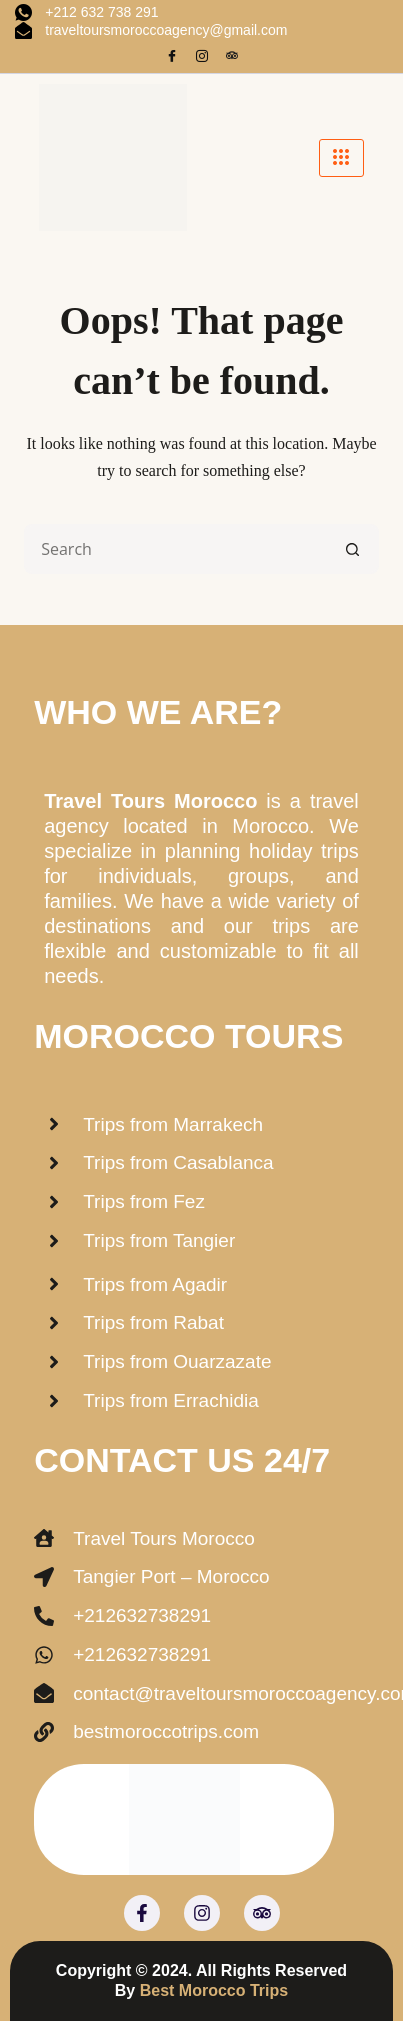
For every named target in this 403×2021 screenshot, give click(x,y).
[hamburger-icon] (341, 158)
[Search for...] (176, 549)
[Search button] (354, 549)
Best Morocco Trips (214, 1990)
